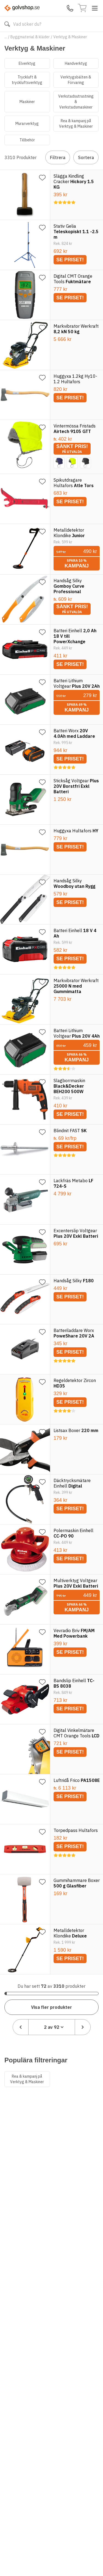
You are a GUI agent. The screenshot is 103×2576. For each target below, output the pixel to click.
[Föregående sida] (20, 2027)
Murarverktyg (27, 123)
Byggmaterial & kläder (30, 36)
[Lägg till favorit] (42, 177)
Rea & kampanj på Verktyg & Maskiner (76, 123)
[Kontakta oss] (70, 8)
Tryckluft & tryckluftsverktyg (27, 80)
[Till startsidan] (22, 8)
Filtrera (57, 157)
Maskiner (27, 101)
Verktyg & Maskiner (70, 36)
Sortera (86, 157)
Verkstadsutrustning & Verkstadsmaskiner (76, 102)
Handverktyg (76, 63)
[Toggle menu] (95, 8)
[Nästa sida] (82, 2027)
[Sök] (7, 24)
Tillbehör (27, 139)
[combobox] (51, 2027)
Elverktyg (27, 63)
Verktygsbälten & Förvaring (75, 80)
